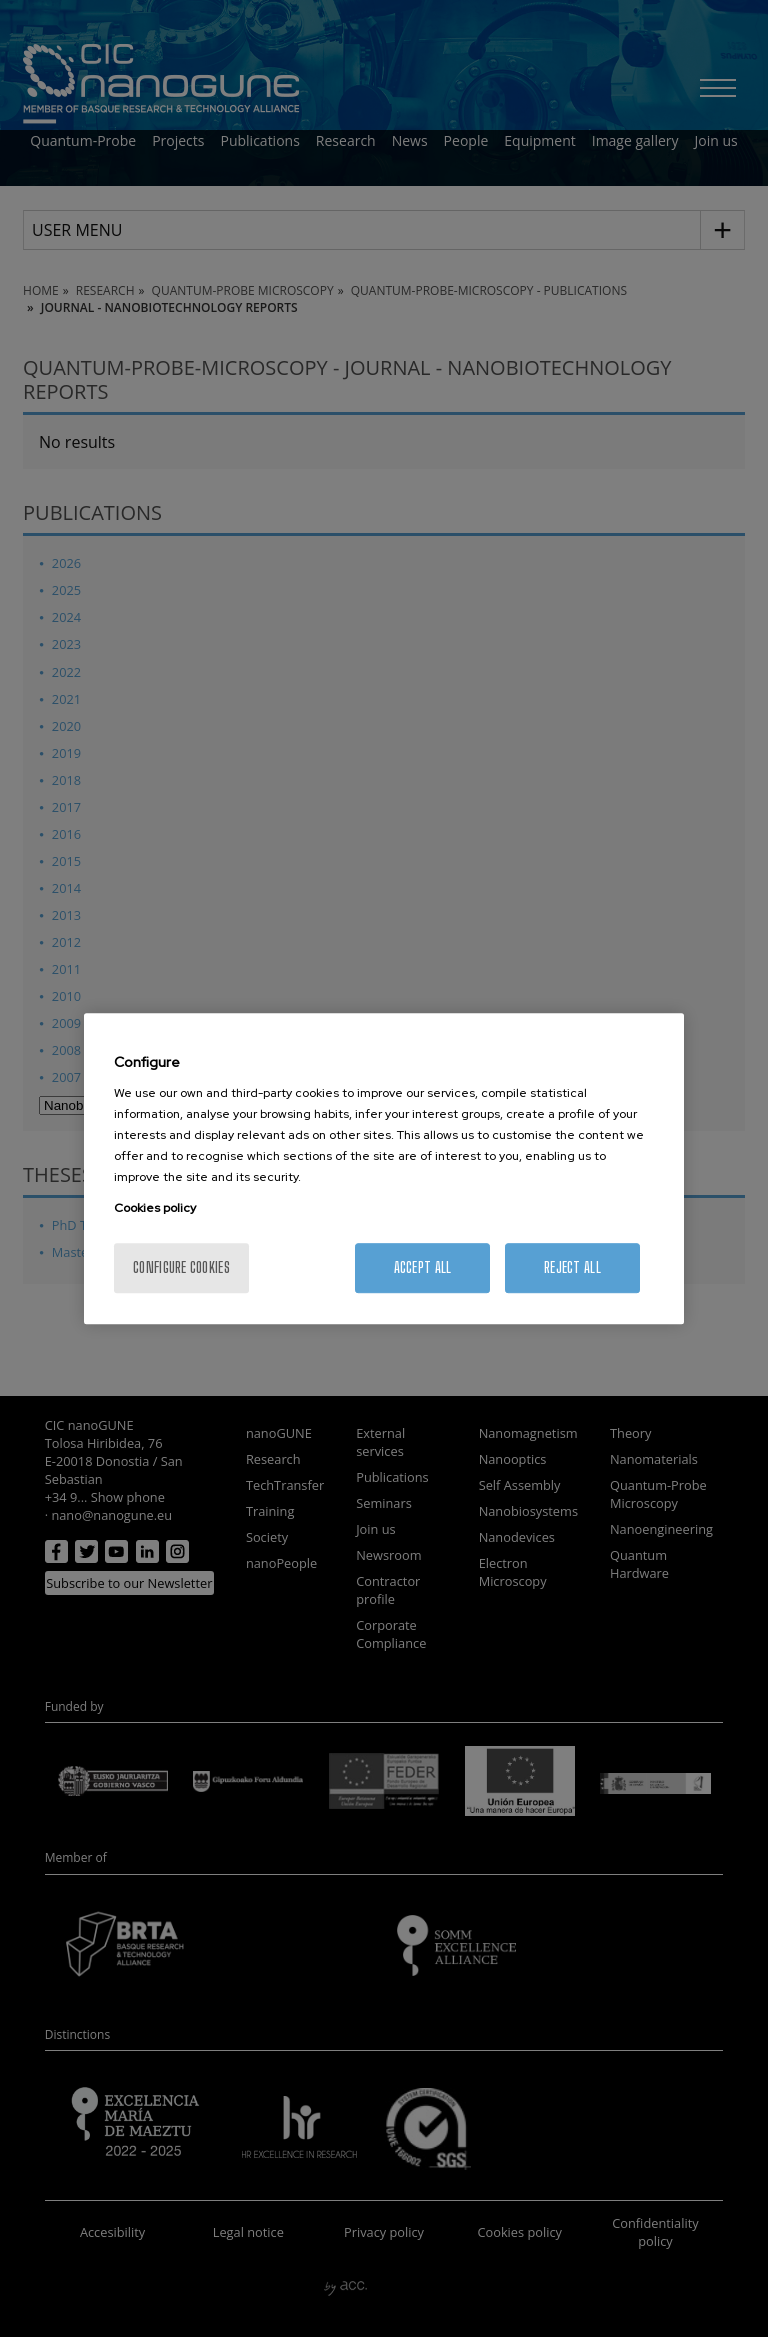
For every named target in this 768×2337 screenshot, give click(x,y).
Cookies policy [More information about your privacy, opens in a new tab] (155, 1208)
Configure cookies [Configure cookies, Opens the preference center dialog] (181, 1267)
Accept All (423, 1267)
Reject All (572, 1267)
